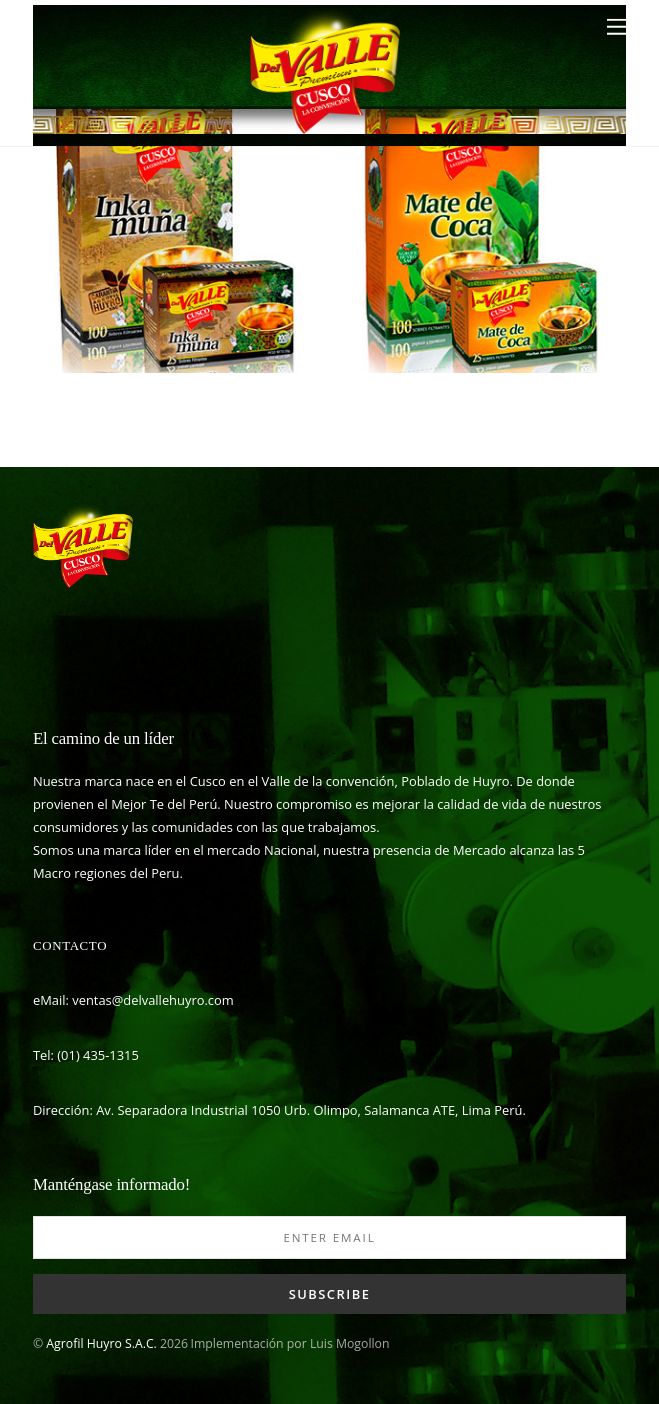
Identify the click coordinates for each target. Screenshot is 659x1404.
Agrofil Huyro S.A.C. (101, 1343)
